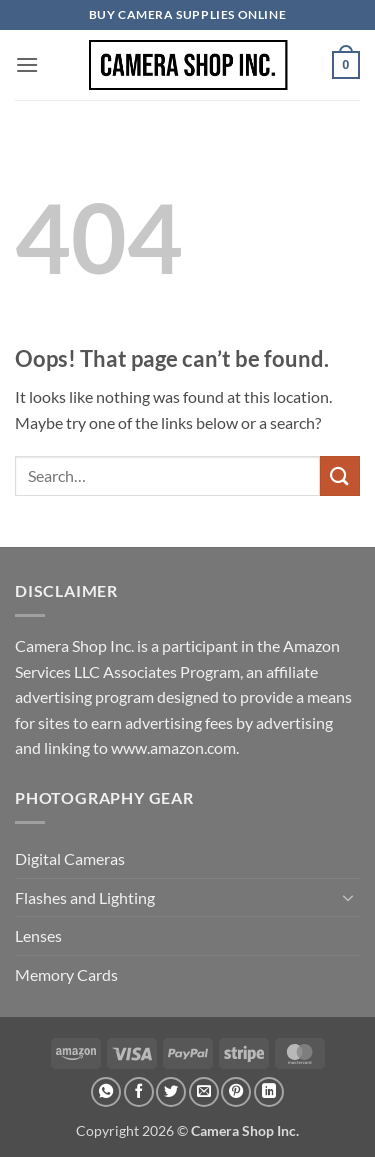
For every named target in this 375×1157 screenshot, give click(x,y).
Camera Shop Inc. (245, 1130)
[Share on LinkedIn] (269, 1092)
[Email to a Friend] (204, 1092)
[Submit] (340, 475)
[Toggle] (348, 897)
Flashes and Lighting (85, 897)
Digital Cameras (70, 858)
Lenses (38, 935)
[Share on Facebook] (139, 1092)
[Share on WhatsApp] (106, 1092)
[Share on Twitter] (171, 1092)
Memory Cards (66, 974)
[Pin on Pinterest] (236, 1092)
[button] (27, 64)
